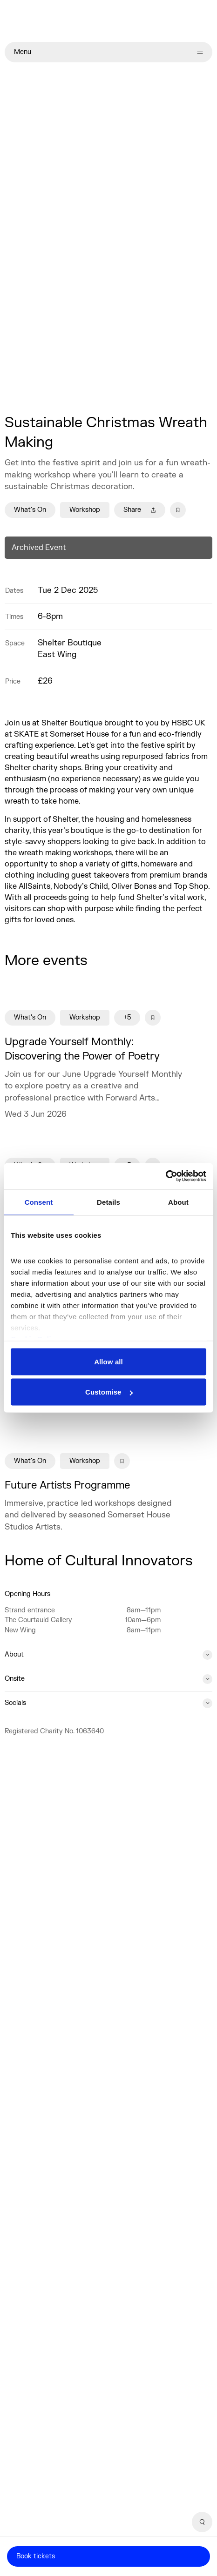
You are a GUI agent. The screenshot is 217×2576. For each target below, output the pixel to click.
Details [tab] (108, 1202)
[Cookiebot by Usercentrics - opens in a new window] (165, 1176)
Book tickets (35, 2556)
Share (139, 510)
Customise (109, 1392)
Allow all (108, 1361)
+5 (127, 1017)
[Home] (108, 21)
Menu (108, 52)
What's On (30, 510)
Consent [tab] (39, 1202)
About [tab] (178, 1202)
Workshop (84, 510)
